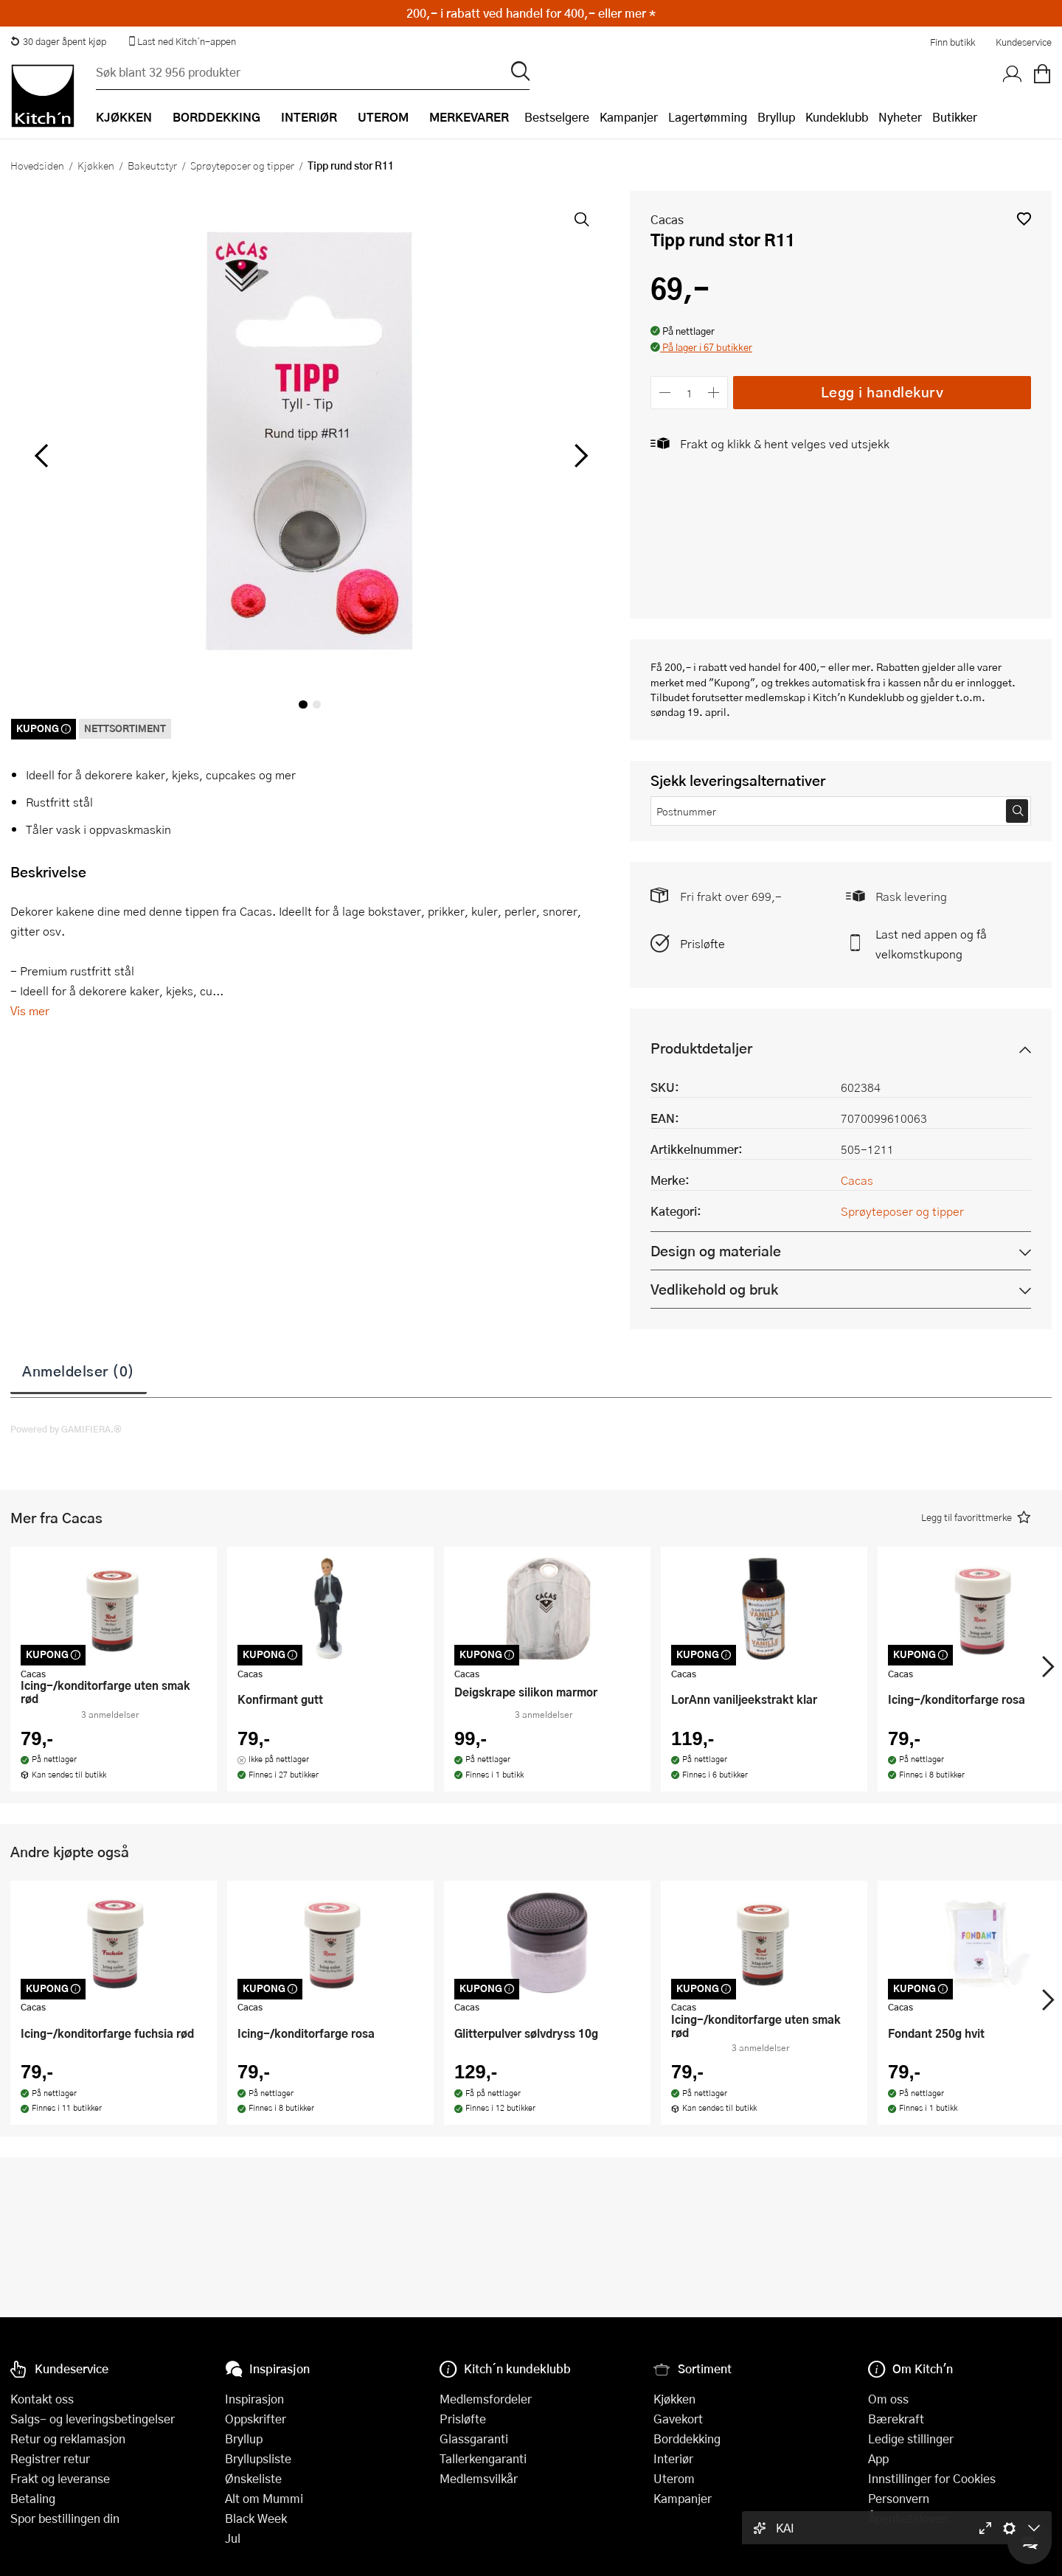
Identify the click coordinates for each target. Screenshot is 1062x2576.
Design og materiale (715, 1250)
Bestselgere (556, 116)
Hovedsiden (37, 165)
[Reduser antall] (664, 392)
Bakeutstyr (152, 165)
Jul (232, 2538)
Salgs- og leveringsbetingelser (92, 2418)
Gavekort (678, 2418)
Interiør (673, 2458)
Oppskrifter (255, 2418)
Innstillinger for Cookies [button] (932, 2478)
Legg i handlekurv (882, 392)
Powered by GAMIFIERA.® (66, 1428)
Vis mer (29, 1010)
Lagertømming (707, 116)
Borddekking (687, 2438)
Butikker (954, 116)
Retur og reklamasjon (67, 2438)
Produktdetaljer (701, 1048)
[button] (1024, 219)
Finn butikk (952, 42)
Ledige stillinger (911, 2438)
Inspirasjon (254, 2398)
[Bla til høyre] (578, 456)
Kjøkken (95, 165)
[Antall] (689, 392)
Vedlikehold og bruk (714, 1289)
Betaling (32, 2498)
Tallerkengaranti (483, 2458)
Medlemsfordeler (486, 2398)
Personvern (898, 2498)
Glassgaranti (474, 2438)
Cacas (667, 219)
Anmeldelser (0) (78, 1370)
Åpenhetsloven (908, 2518)
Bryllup (776, 116)
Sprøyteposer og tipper (242, 165)
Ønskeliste (253, 2478)
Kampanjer (629, 116)
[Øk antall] (714, 392)
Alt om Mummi (264, 2498)
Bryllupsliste (258, 2458)
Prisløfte (702, 943)
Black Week (256, 2518)
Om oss (888, 2398)
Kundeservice (1024, 42)
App (878, 2458)
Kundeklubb (836, 116)
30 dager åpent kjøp (58, 41)
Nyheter (900, 116)
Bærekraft (896, 2418)
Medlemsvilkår (479, 2478)
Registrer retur (50, 2458)
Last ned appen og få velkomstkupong (931, 943)
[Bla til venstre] (40, 456)
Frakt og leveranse (60, 2478)
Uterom (674, 2478)
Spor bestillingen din (64, 2518)
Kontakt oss (42, 2398)
